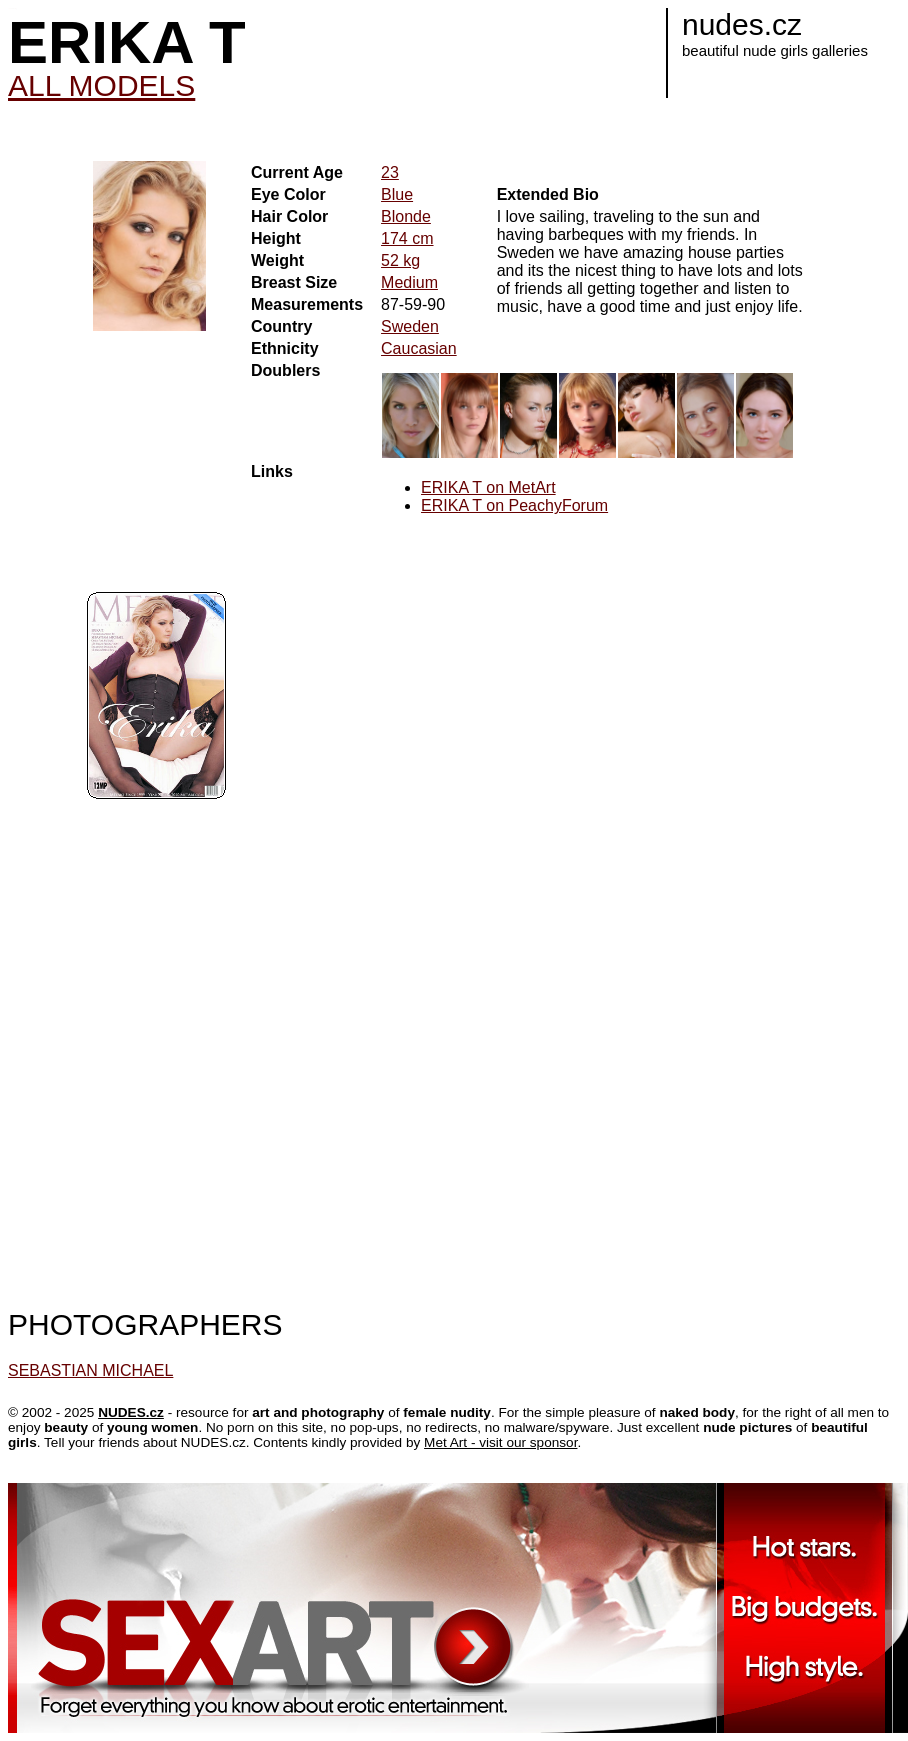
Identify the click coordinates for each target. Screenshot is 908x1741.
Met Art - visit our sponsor (500, 1442)
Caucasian (419, 348)
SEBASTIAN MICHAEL (90, 1370)
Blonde (406, 216)
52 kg (400, 260)
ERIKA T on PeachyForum (514, 505)
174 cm (407, 238)
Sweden (410, 326)
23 (390, 172)
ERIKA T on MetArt (488, 487)
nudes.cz (742, 24)
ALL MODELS (101, 85)
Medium (409, 282)
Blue (397, 194)
